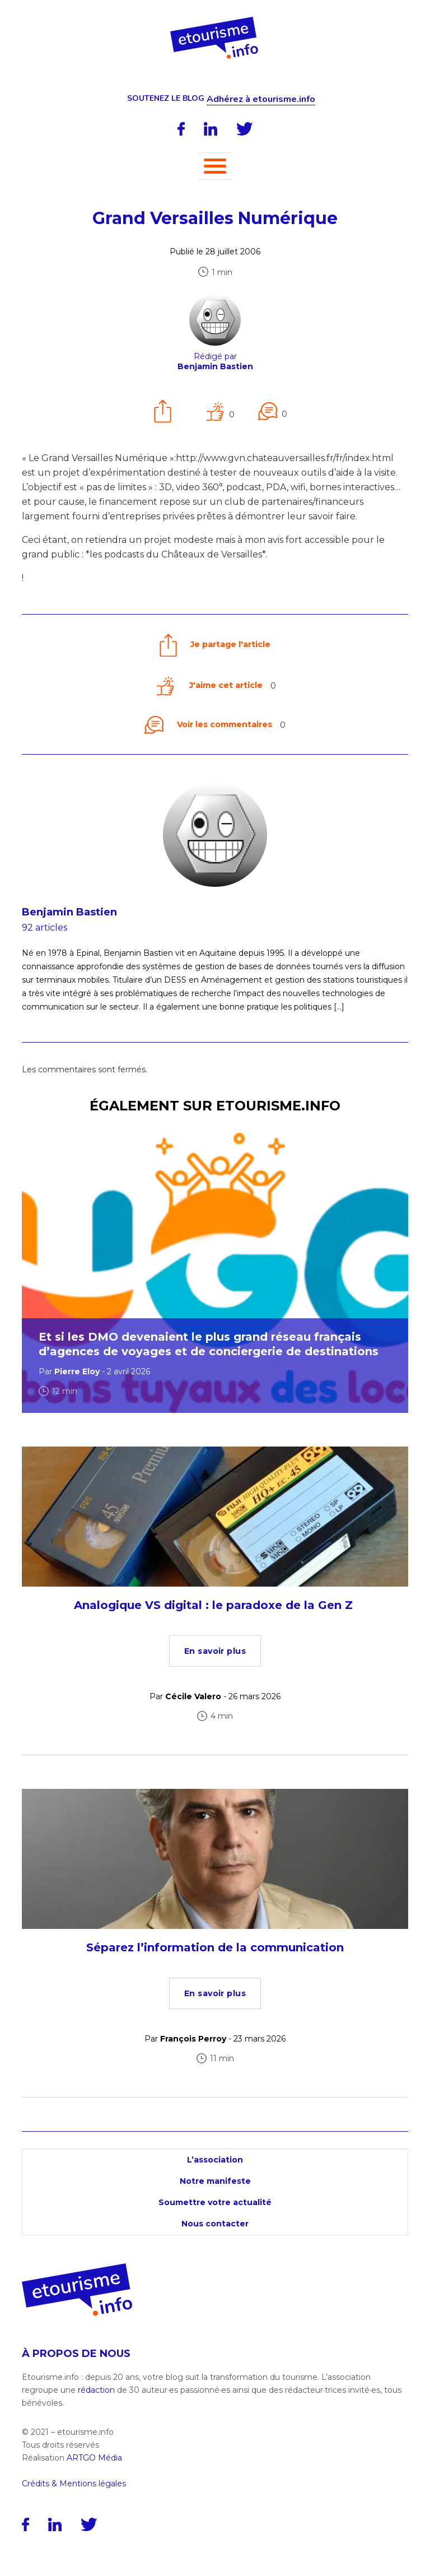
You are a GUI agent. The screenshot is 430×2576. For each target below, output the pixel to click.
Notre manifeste (215, 2181)
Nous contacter (215, 2224)
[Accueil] (215, 21)
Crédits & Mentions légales (74, 2484)
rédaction (96, 2390)
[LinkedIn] (210, 129)
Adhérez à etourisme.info (261, 99)
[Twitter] (244, 129)
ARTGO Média (94, 2458)
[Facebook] (181, 129)
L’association (215, 2160)
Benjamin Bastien (69, 912)
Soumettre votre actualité (215, 2202)
